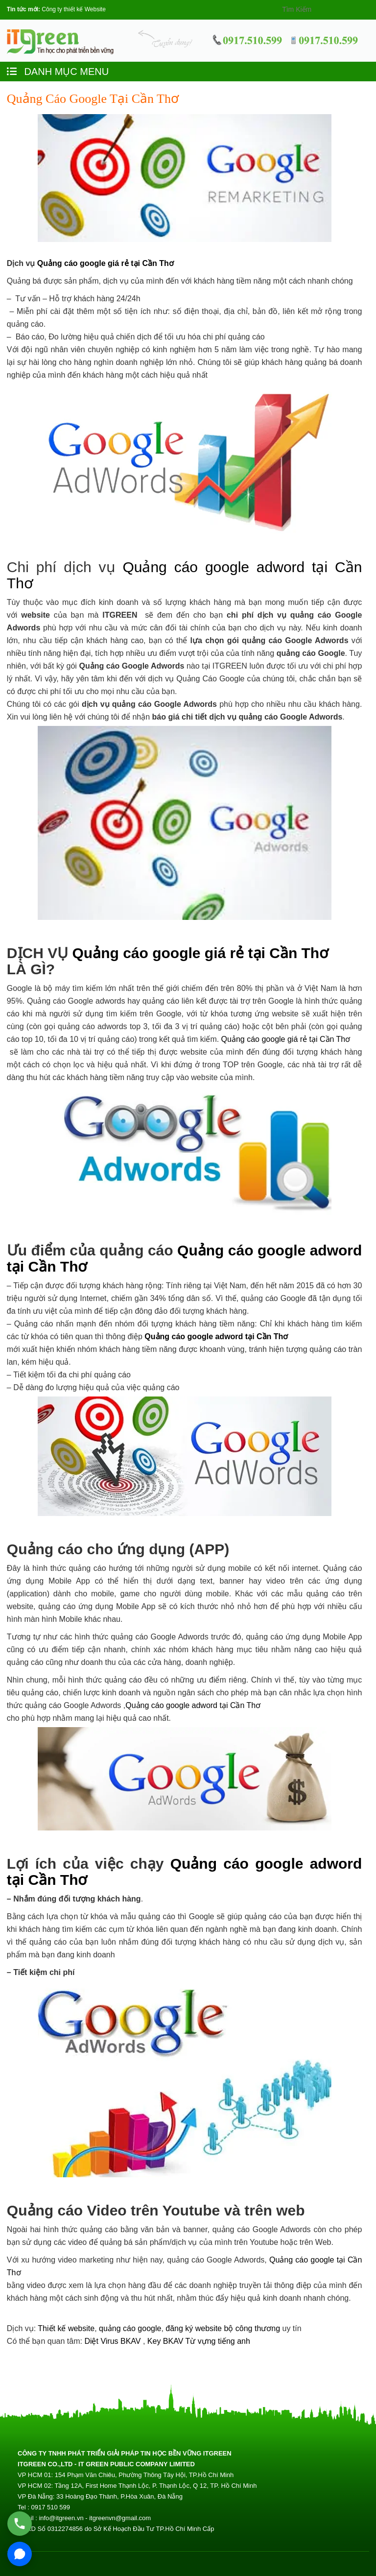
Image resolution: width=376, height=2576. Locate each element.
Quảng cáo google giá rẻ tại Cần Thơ (105, 263)
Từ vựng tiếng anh (218, 2341)
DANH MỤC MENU (58, 71)
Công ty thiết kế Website (74, 9)
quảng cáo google (130, 2328)
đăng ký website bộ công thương (222, 2328)
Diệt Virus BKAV (113, 2341)
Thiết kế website (66, 2328)
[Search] (319, 9)
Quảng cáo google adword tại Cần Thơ (216, 1336)
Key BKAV (166, 2341)
